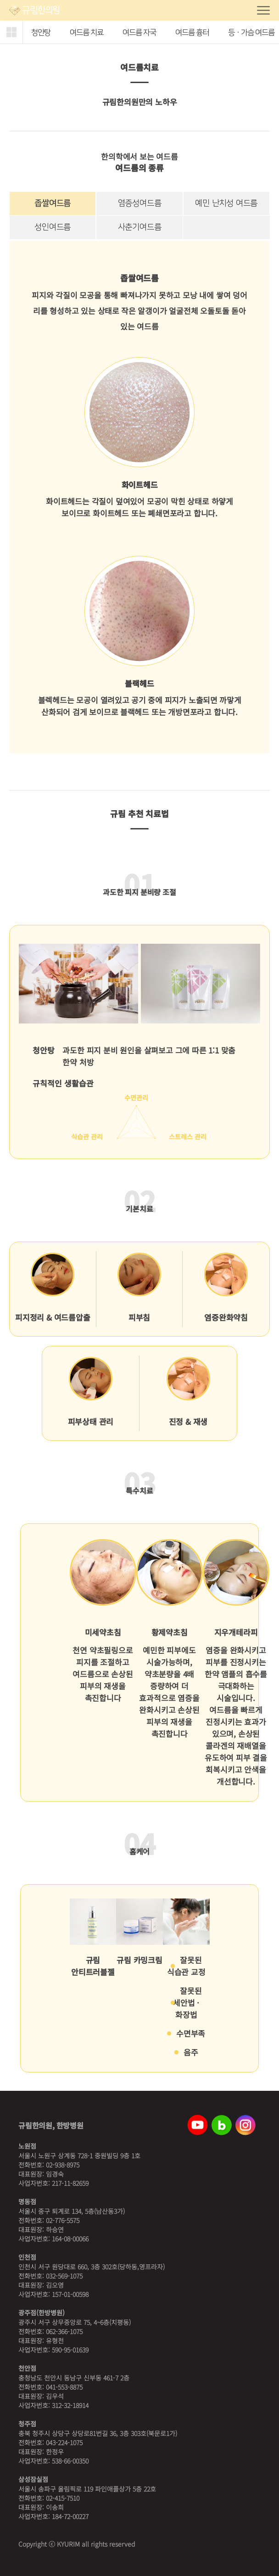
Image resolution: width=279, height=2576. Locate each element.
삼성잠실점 (33, 2479)
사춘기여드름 (140, 227)
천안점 (27, 2368)
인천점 (27, 2257)
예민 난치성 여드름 (226, 203)
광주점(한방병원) (41, 2312)
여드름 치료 (86, 32)
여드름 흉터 (192, 32)
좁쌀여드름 (52, 203)
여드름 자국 (139, 32)
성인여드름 (52, 227)
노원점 (27, 2145)
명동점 (27, 2201)
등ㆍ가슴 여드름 (251, 32)
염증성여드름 (140, 203)
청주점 (27, 2423)
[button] (11, 32)
